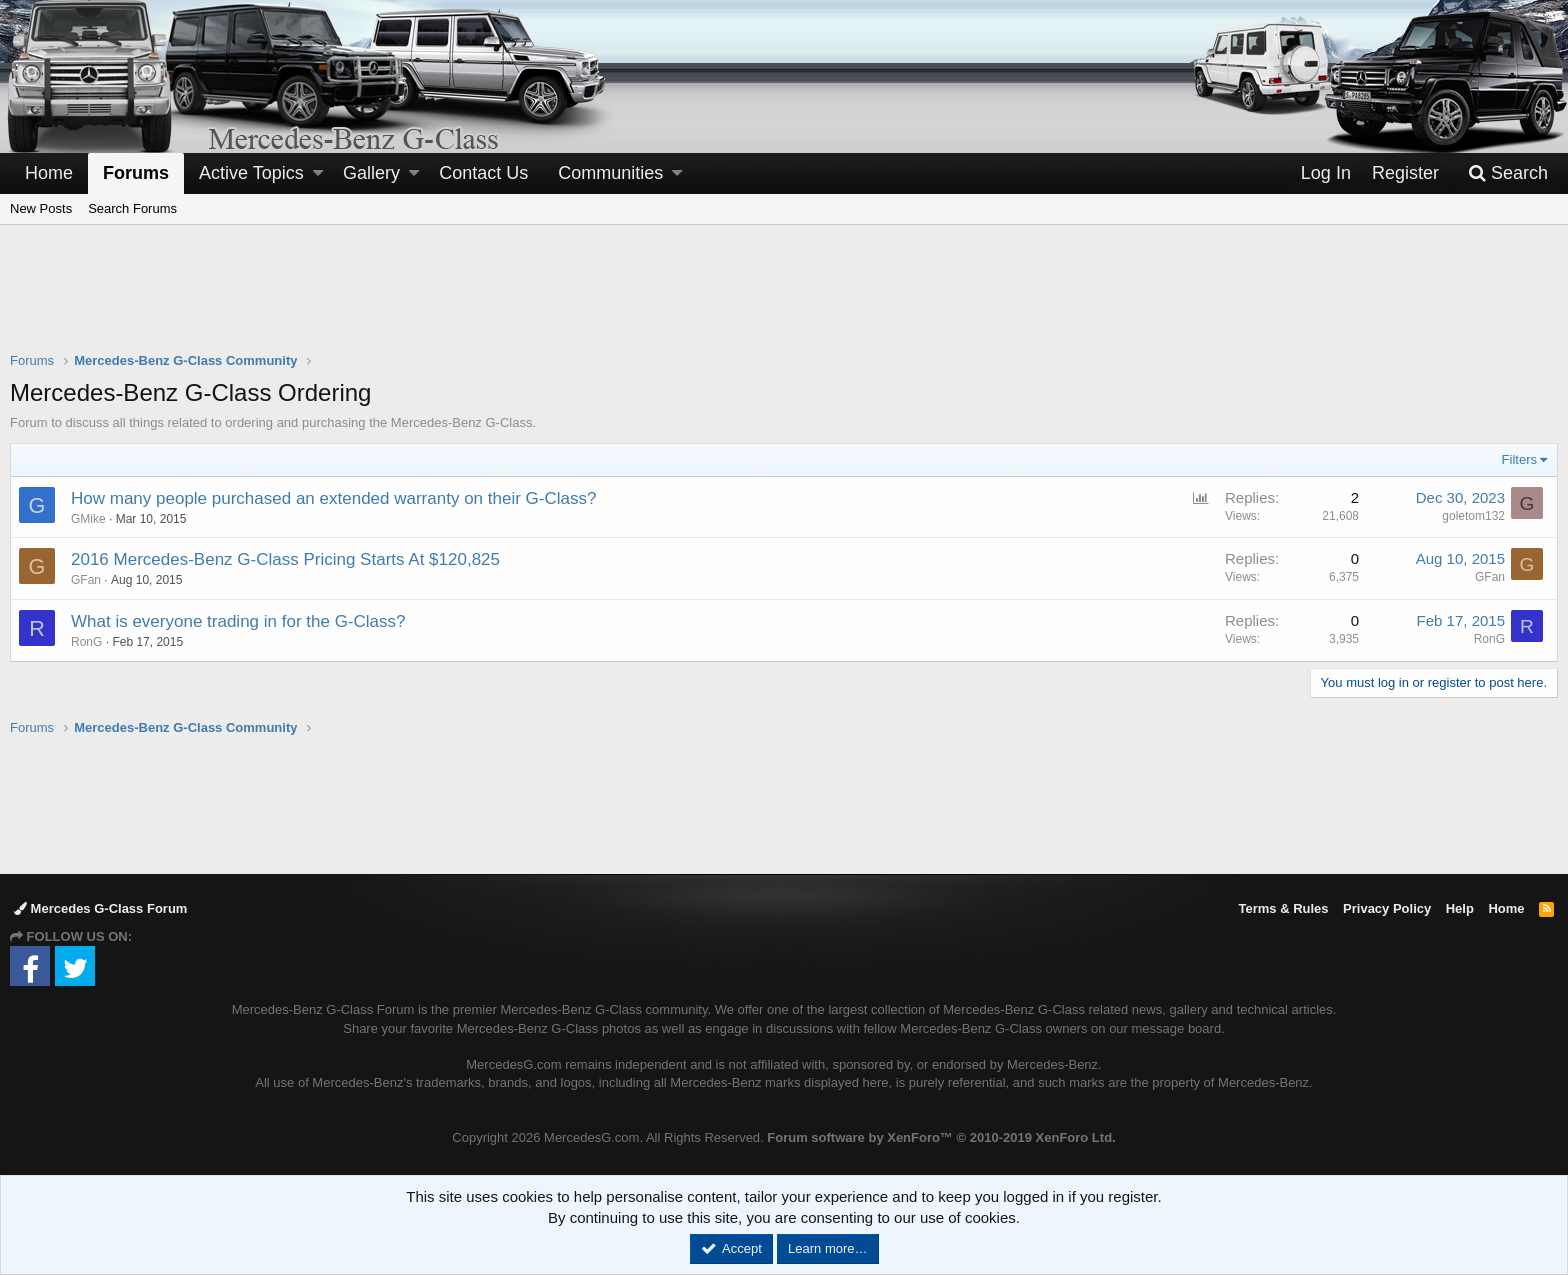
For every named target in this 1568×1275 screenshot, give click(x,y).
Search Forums (132, 208)
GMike (88, 519)
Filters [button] (1519, 459)
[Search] (1508, 173)
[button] (318, 173)
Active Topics (251, 173)
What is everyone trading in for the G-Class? (238, 621)
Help (1460, 908)
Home (49, 173)
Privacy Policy (1387, 908)
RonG (86, 642)
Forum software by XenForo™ (941, 1137)
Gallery (371, 173)
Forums (136, 173)
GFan (1490, 577)
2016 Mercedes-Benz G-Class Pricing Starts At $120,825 (285, 559)
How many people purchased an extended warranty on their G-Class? (333, 498)
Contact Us (483, 173)
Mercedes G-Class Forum (100, 908)
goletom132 (1473, 516)
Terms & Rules (1283, 908)
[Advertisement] (784, 301)
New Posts (41, 208)
